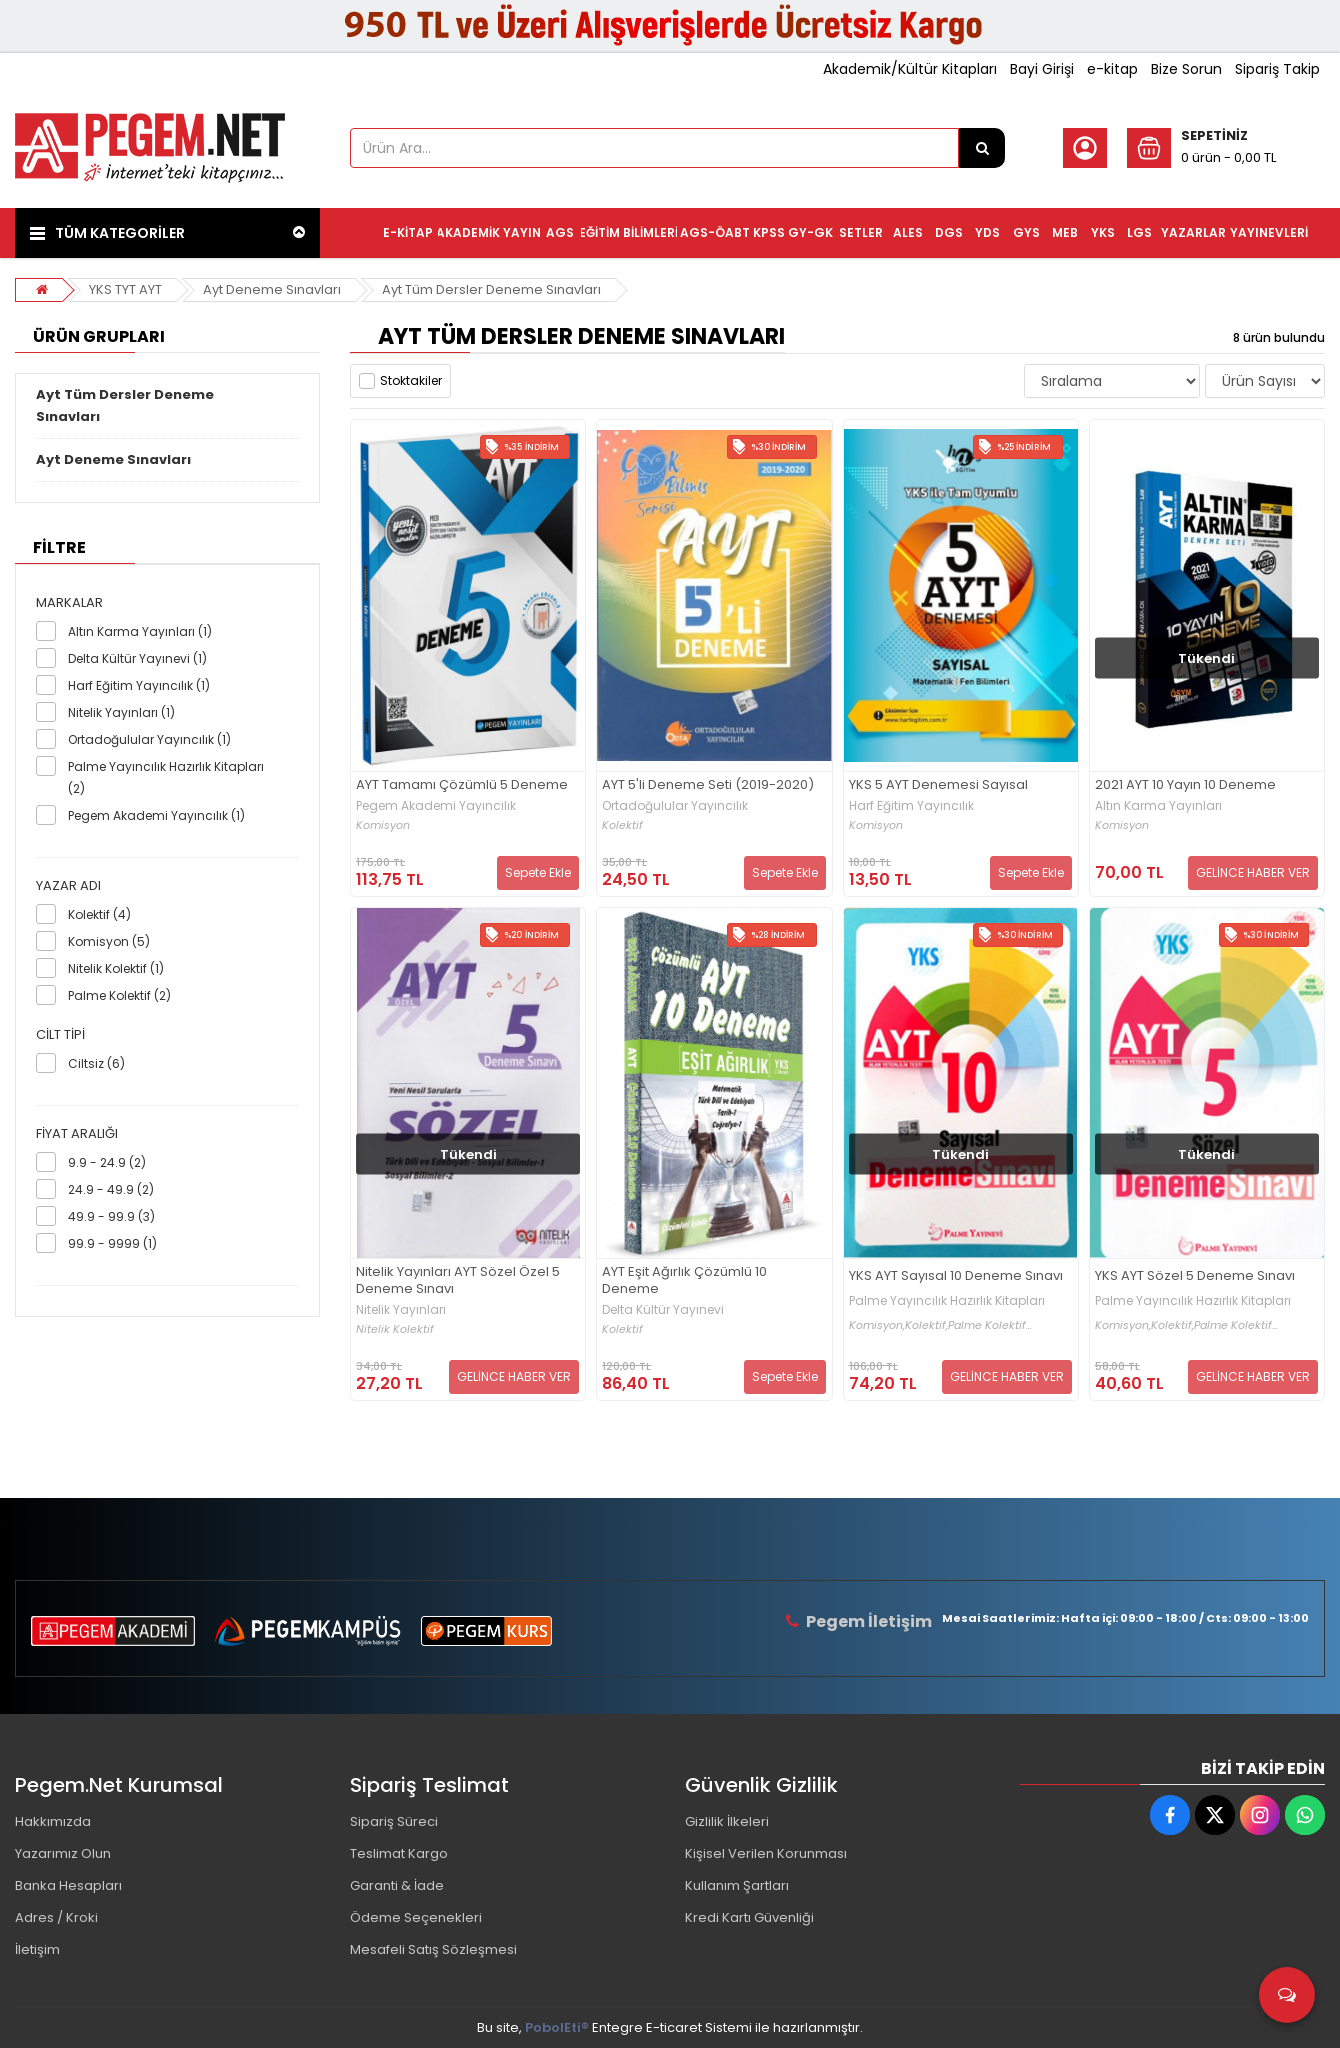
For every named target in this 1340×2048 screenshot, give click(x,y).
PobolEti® (557, 2027)
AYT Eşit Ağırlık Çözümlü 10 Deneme (684, 1281)
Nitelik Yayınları (401, 1310)
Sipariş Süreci (394, 1821)
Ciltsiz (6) (96, 1063)
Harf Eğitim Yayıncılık (911, 806)
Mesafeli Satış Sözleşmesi (433, 1949)
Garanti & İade (397, 1885)
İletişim (37, 1949)
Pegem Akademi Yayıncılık (436, 806)
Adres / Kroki (56, 1917)
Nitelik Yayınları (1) (121, 712)
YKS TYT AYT (125, 289)
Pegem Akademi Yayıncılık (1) (156, 815)
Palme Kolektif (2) (119, 995)
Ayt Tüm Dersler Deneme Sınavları (491, 289)
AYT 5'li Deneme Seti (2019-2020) (708, 785)
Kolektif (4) (99, 914)
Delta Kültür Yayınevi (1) (137, 658)
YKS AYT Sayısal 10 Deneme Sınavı (956, 1276)
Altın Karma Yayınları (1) (140, 631)
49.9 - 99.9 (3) (111, 1216)
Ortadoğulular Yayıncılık (675, 806)
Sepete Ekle (538, 872)
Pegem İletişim (869, 1621)
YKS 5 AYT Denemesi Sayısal (938, 785)
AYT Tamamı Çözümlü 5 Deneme (462, 785)
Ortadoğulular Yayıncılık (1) (149, 739)
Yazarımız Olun (63, 1853)
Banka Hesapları (68, 1885)
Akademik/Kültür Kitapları (910, 69)
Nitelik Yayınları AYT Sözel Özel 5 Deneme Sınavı (458, 1281)
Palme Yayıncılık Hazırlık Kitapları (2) (166, 777)
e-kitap (1112, 69)
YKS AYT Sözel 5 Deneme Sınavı (1195, 1276)
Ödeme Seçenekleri (416, 1917)
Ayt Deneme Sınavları (272, 289)
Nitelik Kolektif (395, 1329)
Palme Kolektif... (990, 1325)
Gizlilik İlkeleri (727, 1821)
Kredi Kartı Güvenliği (749, 1917)
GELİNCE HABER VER (1253, 872)
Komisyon (383, 825)
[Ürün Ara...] (982, 148)
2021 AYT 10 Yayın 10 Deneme (1185, 785)
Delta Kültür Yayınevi (663, 1310)
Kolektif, (926, 1325)
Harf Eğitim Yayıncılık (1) (139, 685)
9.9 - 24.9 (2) (107, 1162)
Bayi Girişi (1042, 69)
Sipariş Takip (1277, 69)
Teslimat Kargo (399, 1853)
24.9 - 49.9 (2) (111, 1189)
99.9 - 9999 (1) (112, 1243)
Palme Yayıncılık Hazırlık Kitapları (947, 1301)
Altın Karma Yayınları (1158, 806)
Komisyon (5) (109, 941)
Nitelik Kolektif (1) (116, 968)
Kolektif (622, 825)
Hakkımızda (53, 1821)
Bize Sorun (1186, 69)
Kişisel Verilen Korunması (766, 1853)
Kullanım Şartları (737, 1885)
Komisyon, (877, 1325)
